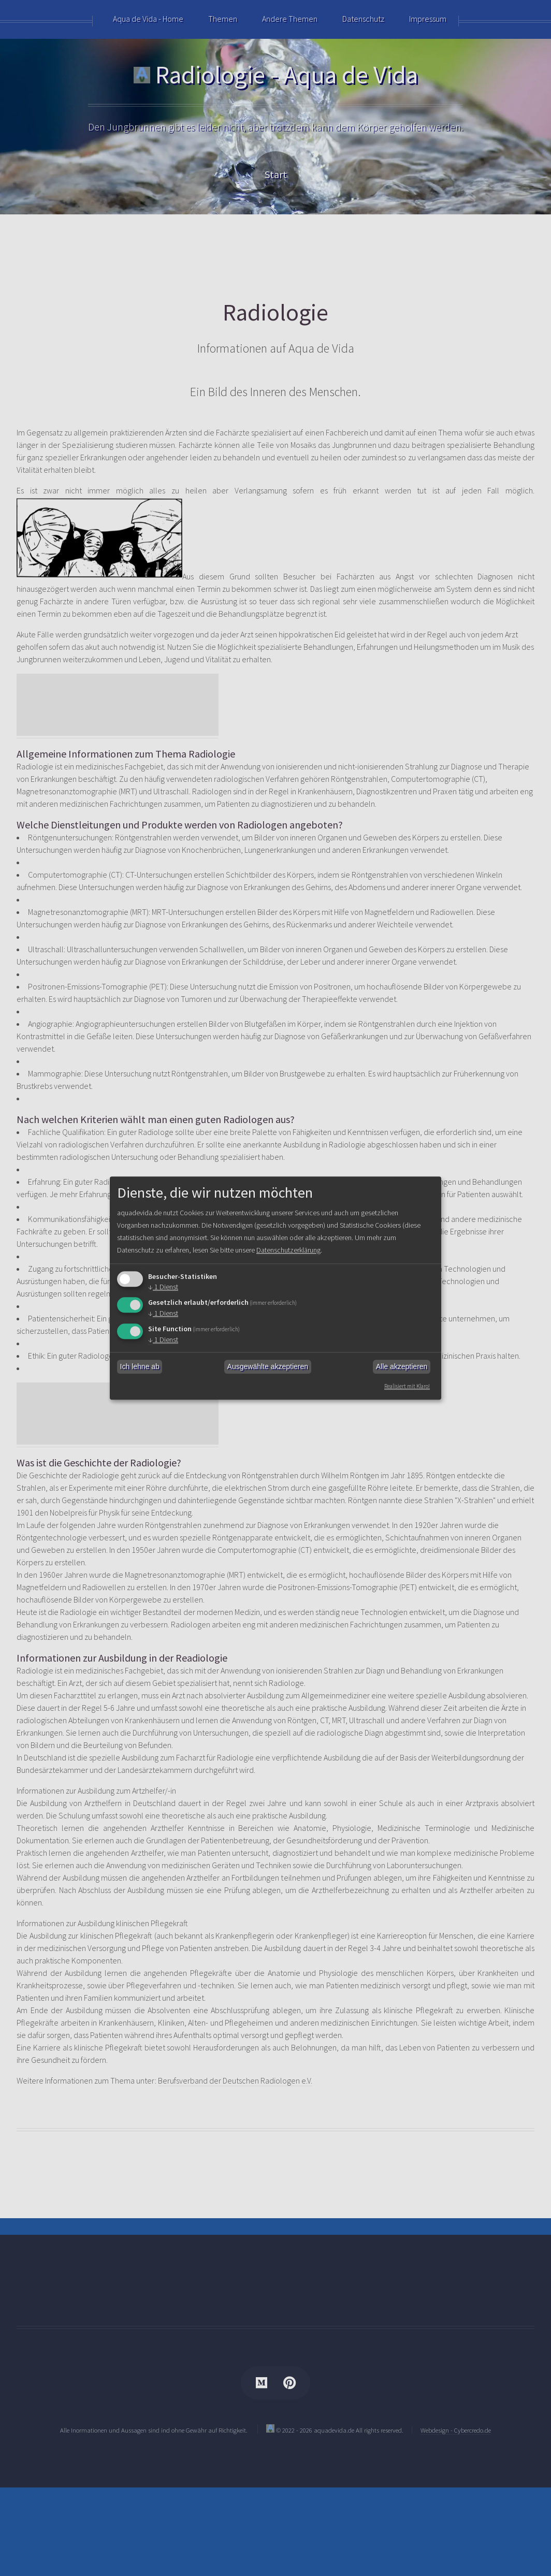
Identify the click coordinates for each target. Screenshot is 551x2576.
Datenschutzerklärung (341, 1250)
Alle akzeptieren (402, 1367)
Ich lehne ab (140, 1367)
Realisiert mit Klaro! (405, 1386)
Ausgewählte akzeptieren (267, 1367)
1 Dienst (164, 1287)
